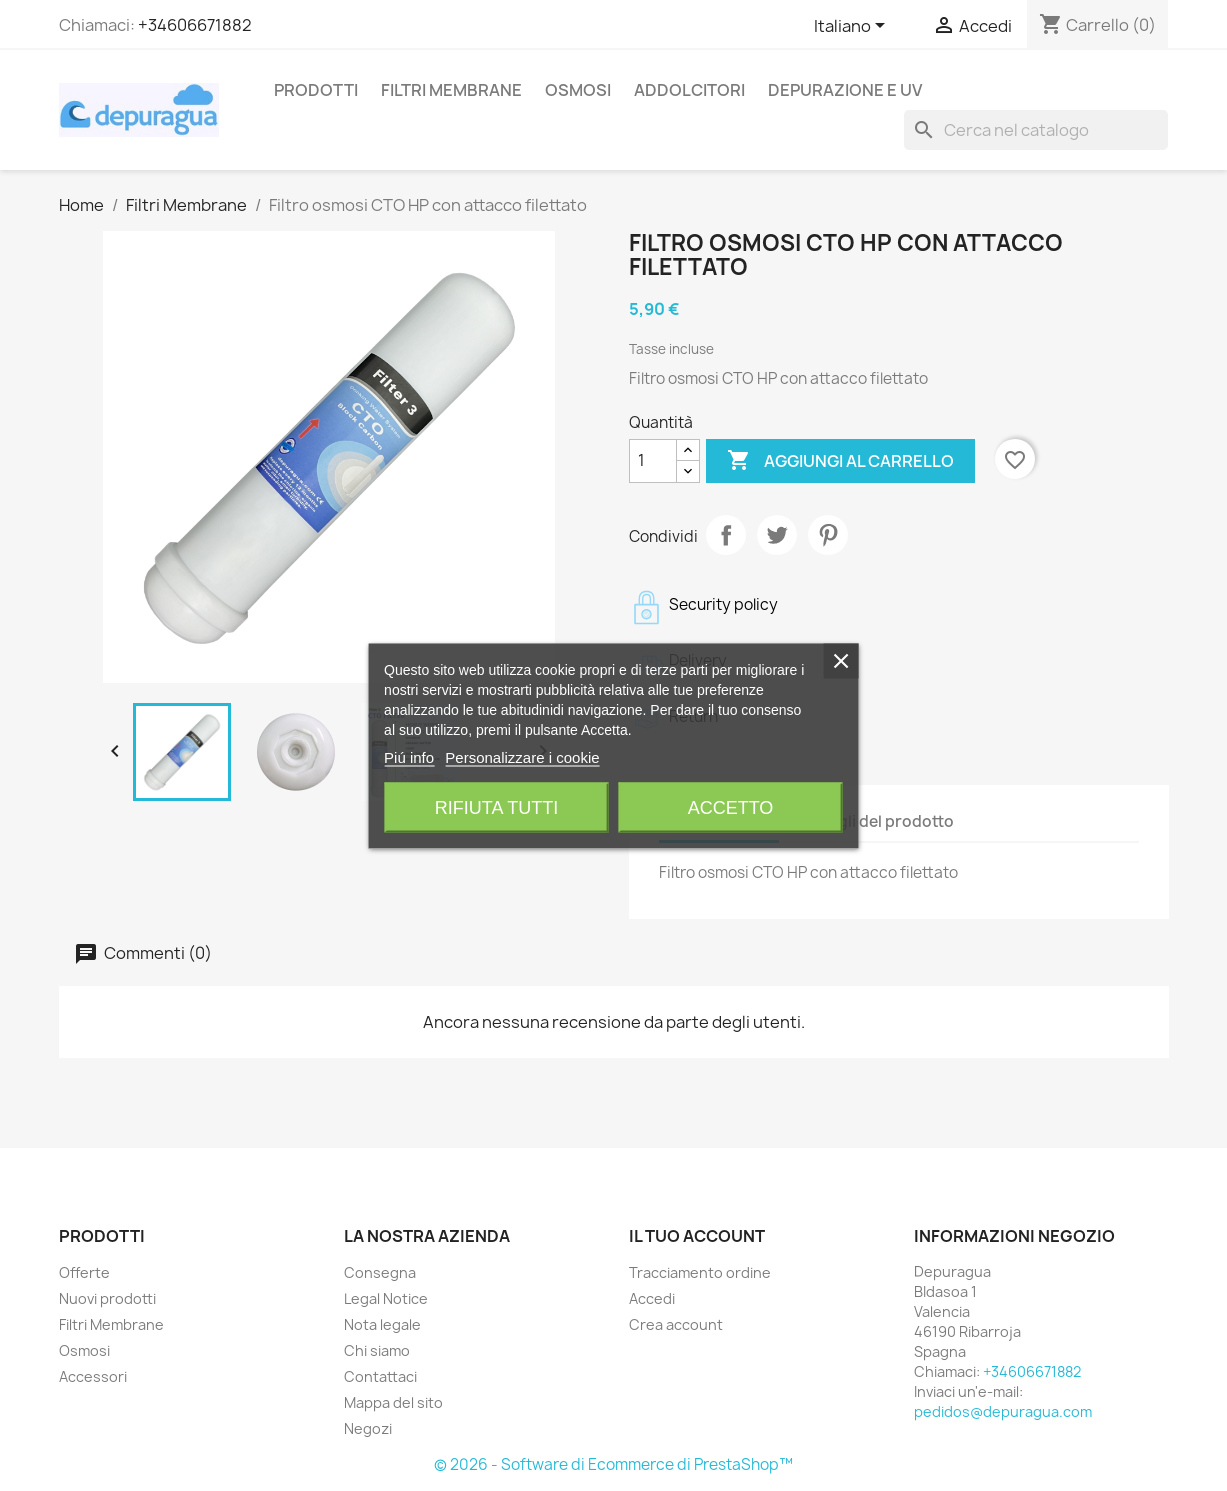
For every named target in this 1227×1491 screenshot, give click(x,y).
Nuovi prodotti (107, 1298)
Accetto (731, 807)
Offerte (84, 1272)
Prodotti (316, 90)
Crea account (676, 1324)
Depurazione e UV (845, 90)
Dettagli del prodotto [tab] (875, 821)
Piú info (409, 756)
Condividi (726, 535)
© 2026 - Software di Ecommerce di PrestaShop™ (613, 1464)
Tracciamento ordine (700, 1272)
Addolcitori (689, 90)
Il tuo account (697, 1236)
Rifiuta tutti (496, 807)
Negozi (368, 1428)
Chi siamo (377, 1350)
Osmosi (578, 90)
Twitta (777, 535)
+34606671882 (195, 25)
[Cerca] (1036, 130)
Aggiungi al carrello (840, 461)
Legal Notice (386, 1298)
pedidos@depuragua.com (1003, 1411)
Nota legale (382, 1324)
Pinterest (828, 535)
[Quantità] (653, 461)
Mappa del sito (393, 1402)
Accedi (652, 1298)
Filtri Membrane (451, 90)
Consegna (380, 1272)
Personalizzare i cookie (522, 756)
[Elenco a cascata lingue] (853, 27)
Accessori (93, 1376)
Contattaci (380, 1376)
